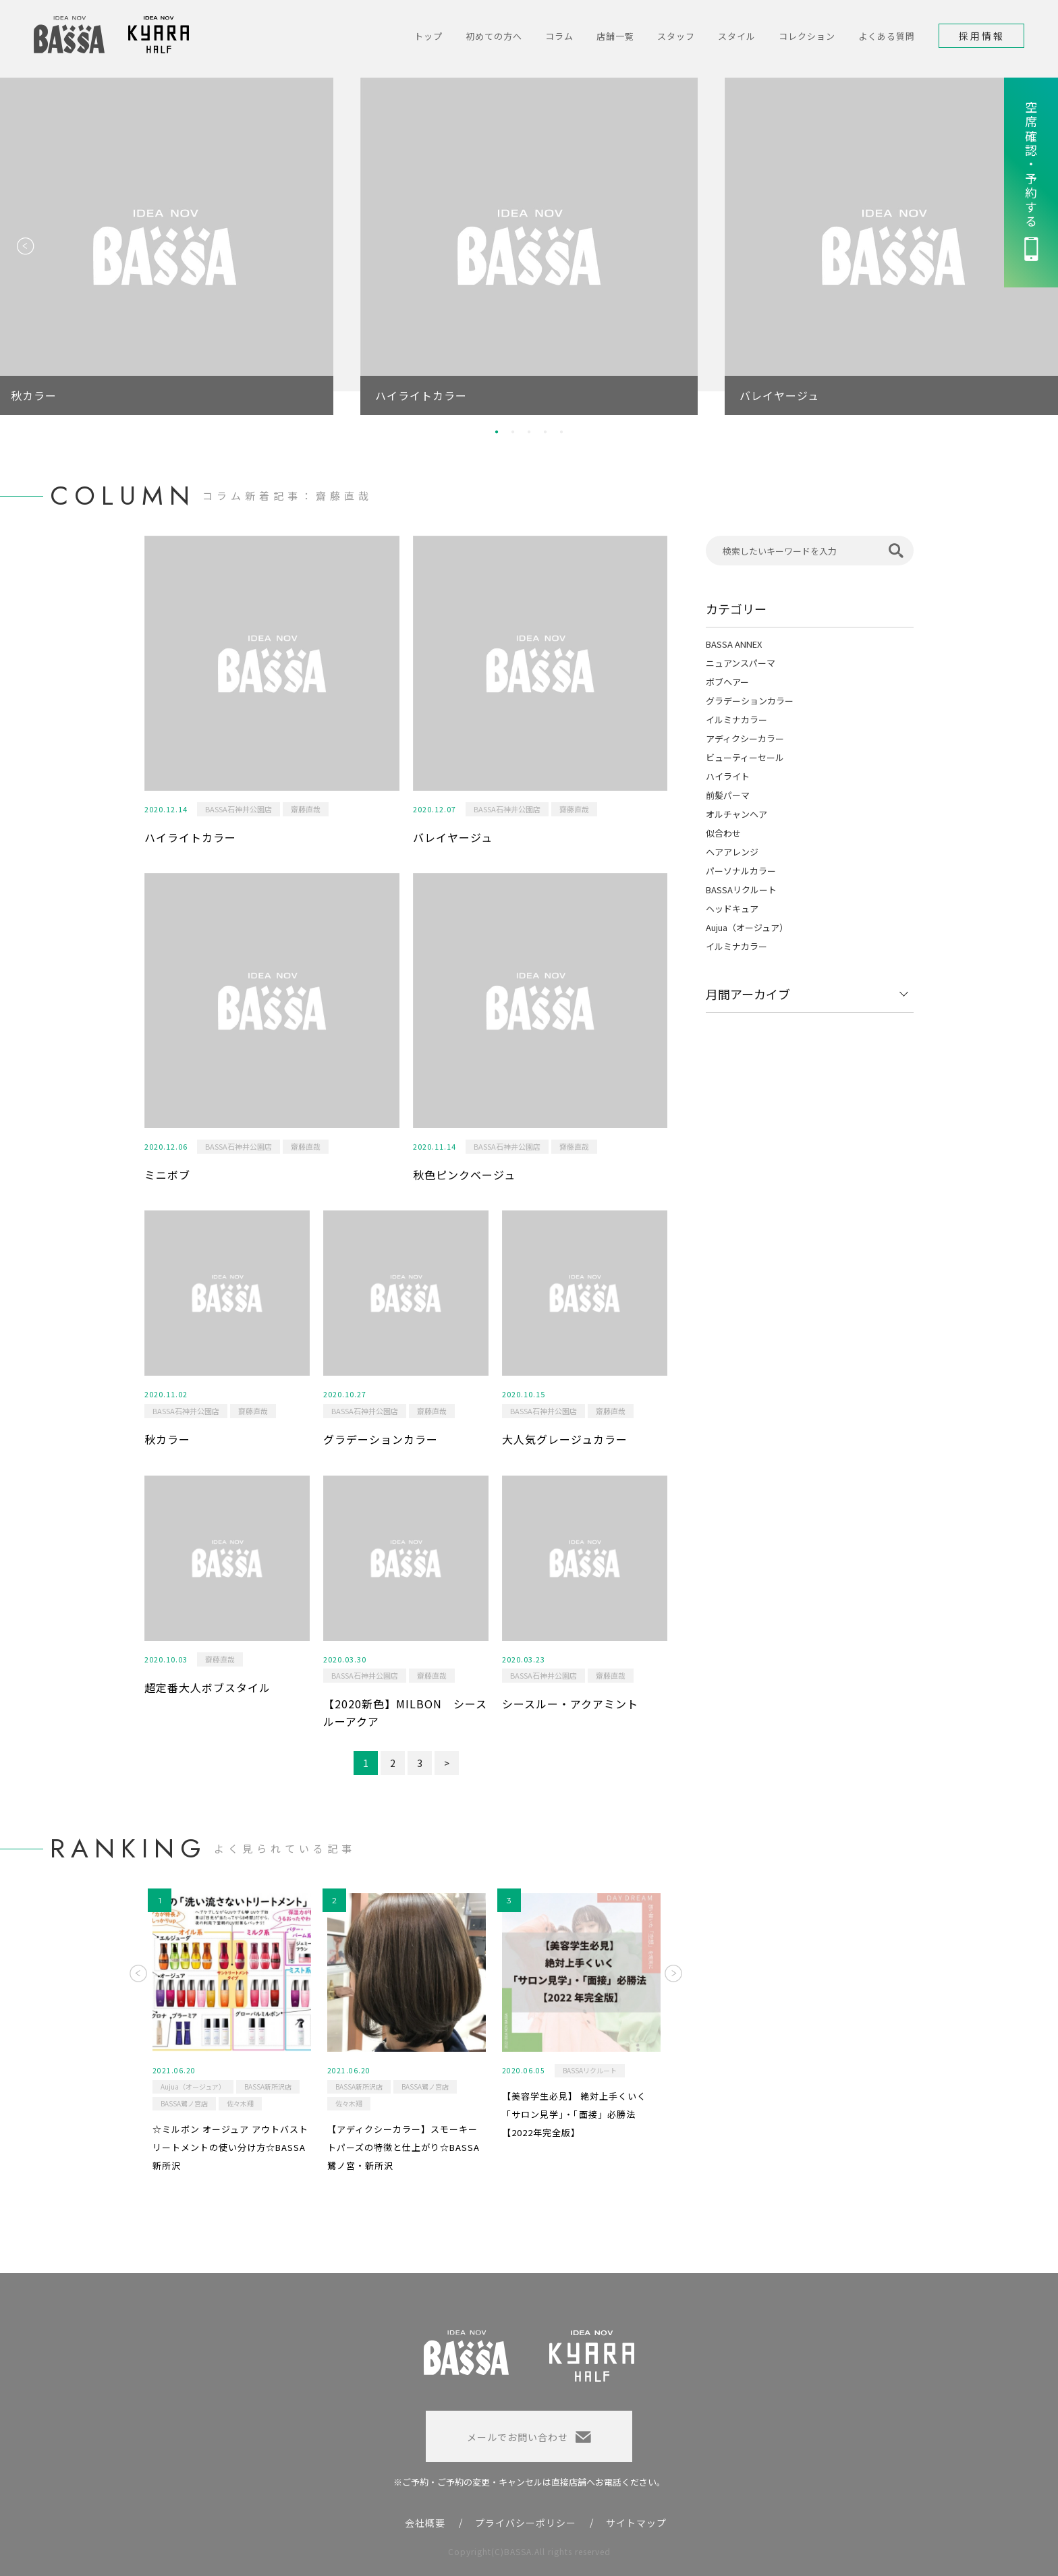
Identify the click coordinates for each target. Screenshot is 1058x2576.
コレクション (807, 36)
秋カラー (167, 1439)
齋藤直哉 (306, 809)
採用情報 (982, 36)
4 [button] (545, 432)
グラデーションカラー (380, 1439)
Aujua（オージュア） (747, 927)
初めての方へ (494, 36)
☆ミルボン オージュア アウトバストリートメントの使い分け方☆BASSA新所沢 (230, 2147)
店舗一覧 (615, 36)
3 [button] (529, 432)
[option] (529, 246)
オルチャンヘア (736, 814)
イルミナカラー (736, 719)
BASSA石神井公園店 (238, 809)
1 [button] (496, 432)
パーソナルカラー (741, 870)
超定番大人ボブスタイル (207, 1687)
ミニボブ (167, 1175)
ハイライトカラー (190, 837)
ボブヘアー (727, 681)
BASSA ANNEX (734, 644)
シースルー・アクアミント (570, 1704)
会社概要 (425, 2522)
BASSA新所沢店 (267, 2086)
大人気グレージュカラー (565, 1439)
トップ (428, 36)
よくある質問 (886, 36)
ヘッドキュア (732, 908)
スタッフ (676, 36)
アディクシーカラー (745, 738)
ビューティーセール (745, 757)
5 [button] (561, 432)
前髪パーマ (728, 795)
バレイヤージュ (453, 837)
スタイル (737, 36)
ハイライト (728, 776)
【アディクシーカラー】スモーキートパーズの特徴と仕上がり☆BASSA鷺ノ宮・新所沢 (403, 2147)
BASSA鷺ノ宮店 (184, 2103)
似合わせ (723, 833)
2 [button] (513, 432)
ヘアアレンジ (732, 851)
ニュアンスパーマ (740, 662)
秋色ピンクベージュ (464, 1175)
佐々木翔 (240, 2103)
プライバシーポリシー (525, 2522)
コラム (559, 36)
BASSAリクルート (741, 889)
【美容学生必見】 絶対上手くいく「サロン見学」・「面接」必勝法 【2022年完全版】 (574, 2114)
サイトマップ (636, 2522)
